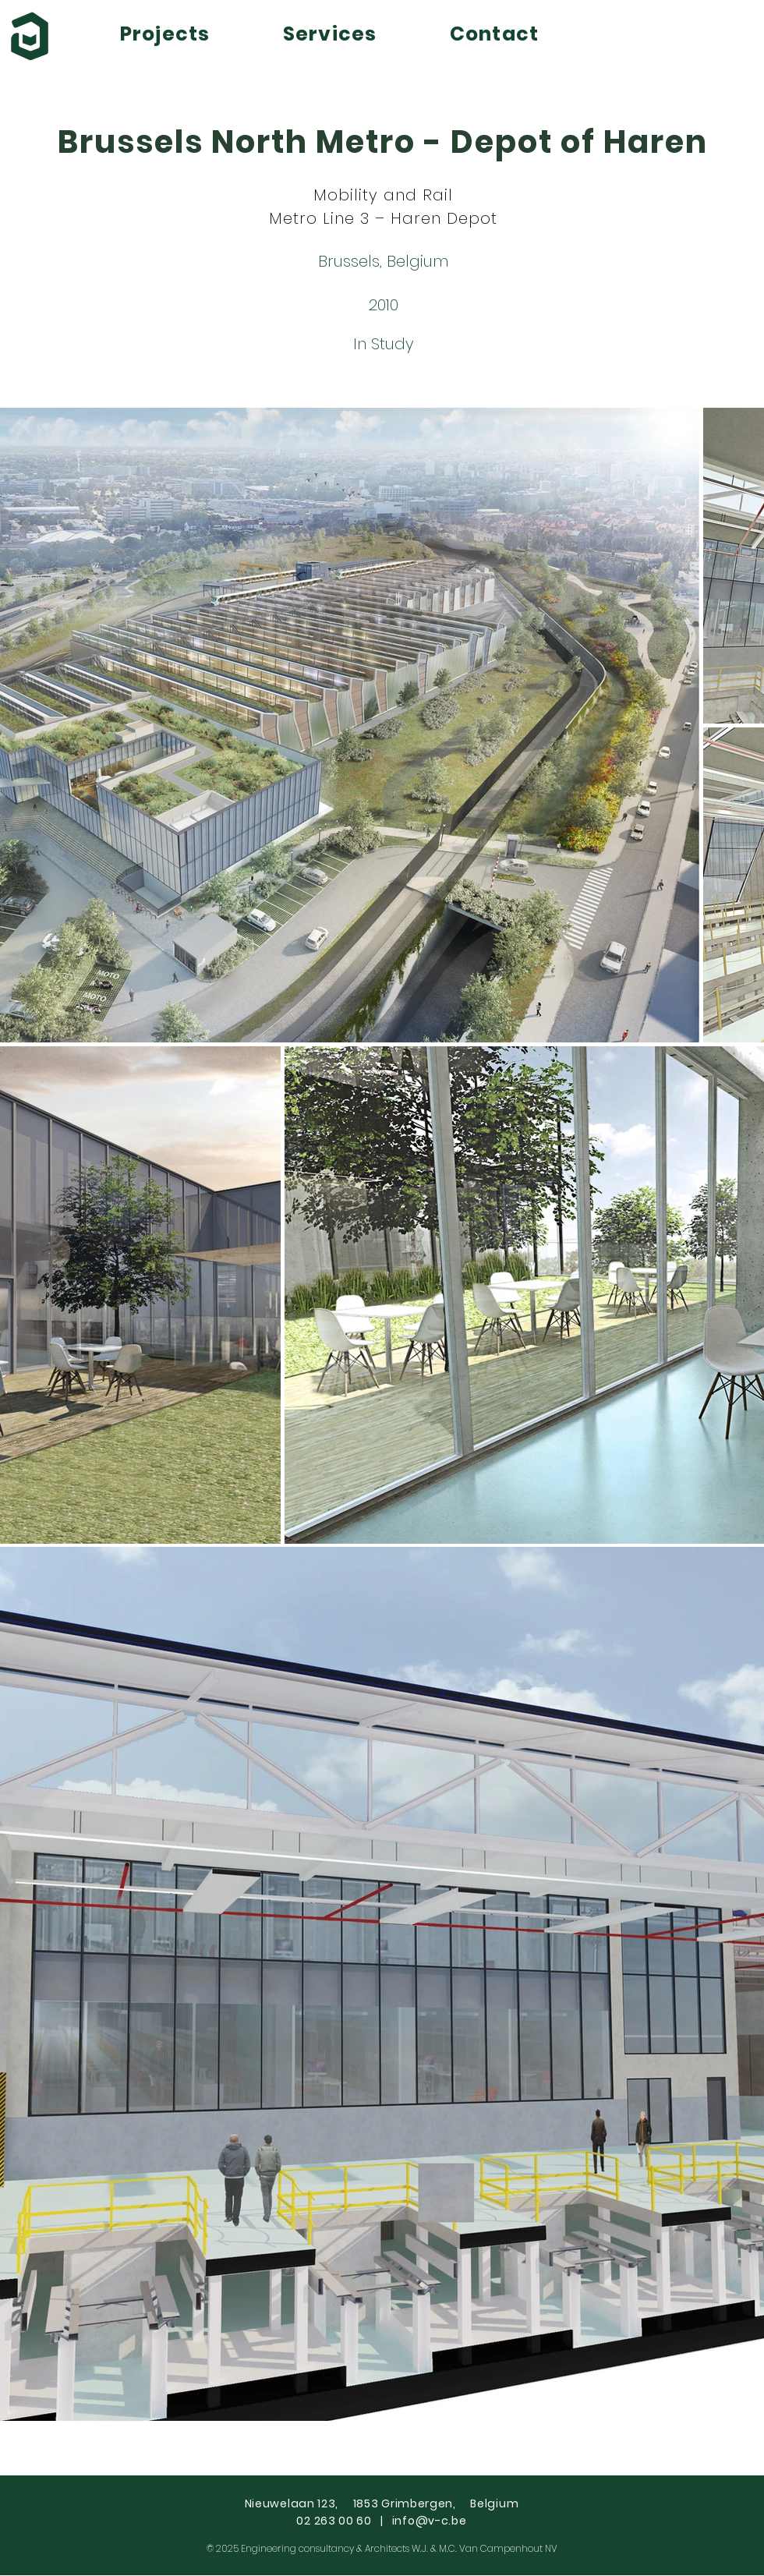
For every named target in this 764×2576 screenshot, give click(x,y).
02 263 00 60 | (343, 2520)
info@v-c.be (429, 2520)
